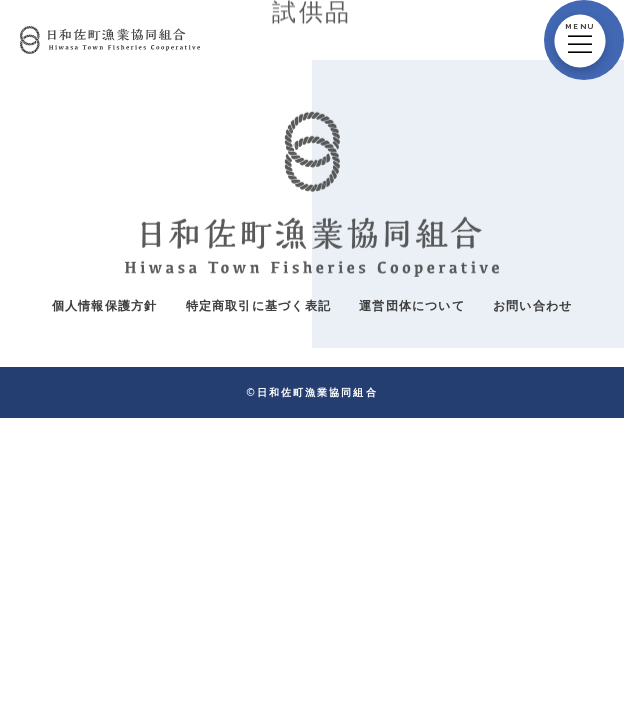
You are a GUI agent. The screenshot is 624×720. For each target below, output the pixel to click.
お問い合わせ (532, 305)
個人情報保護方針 (105, 305)
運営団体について (412, 305)
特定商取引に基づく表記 (258, 305)
